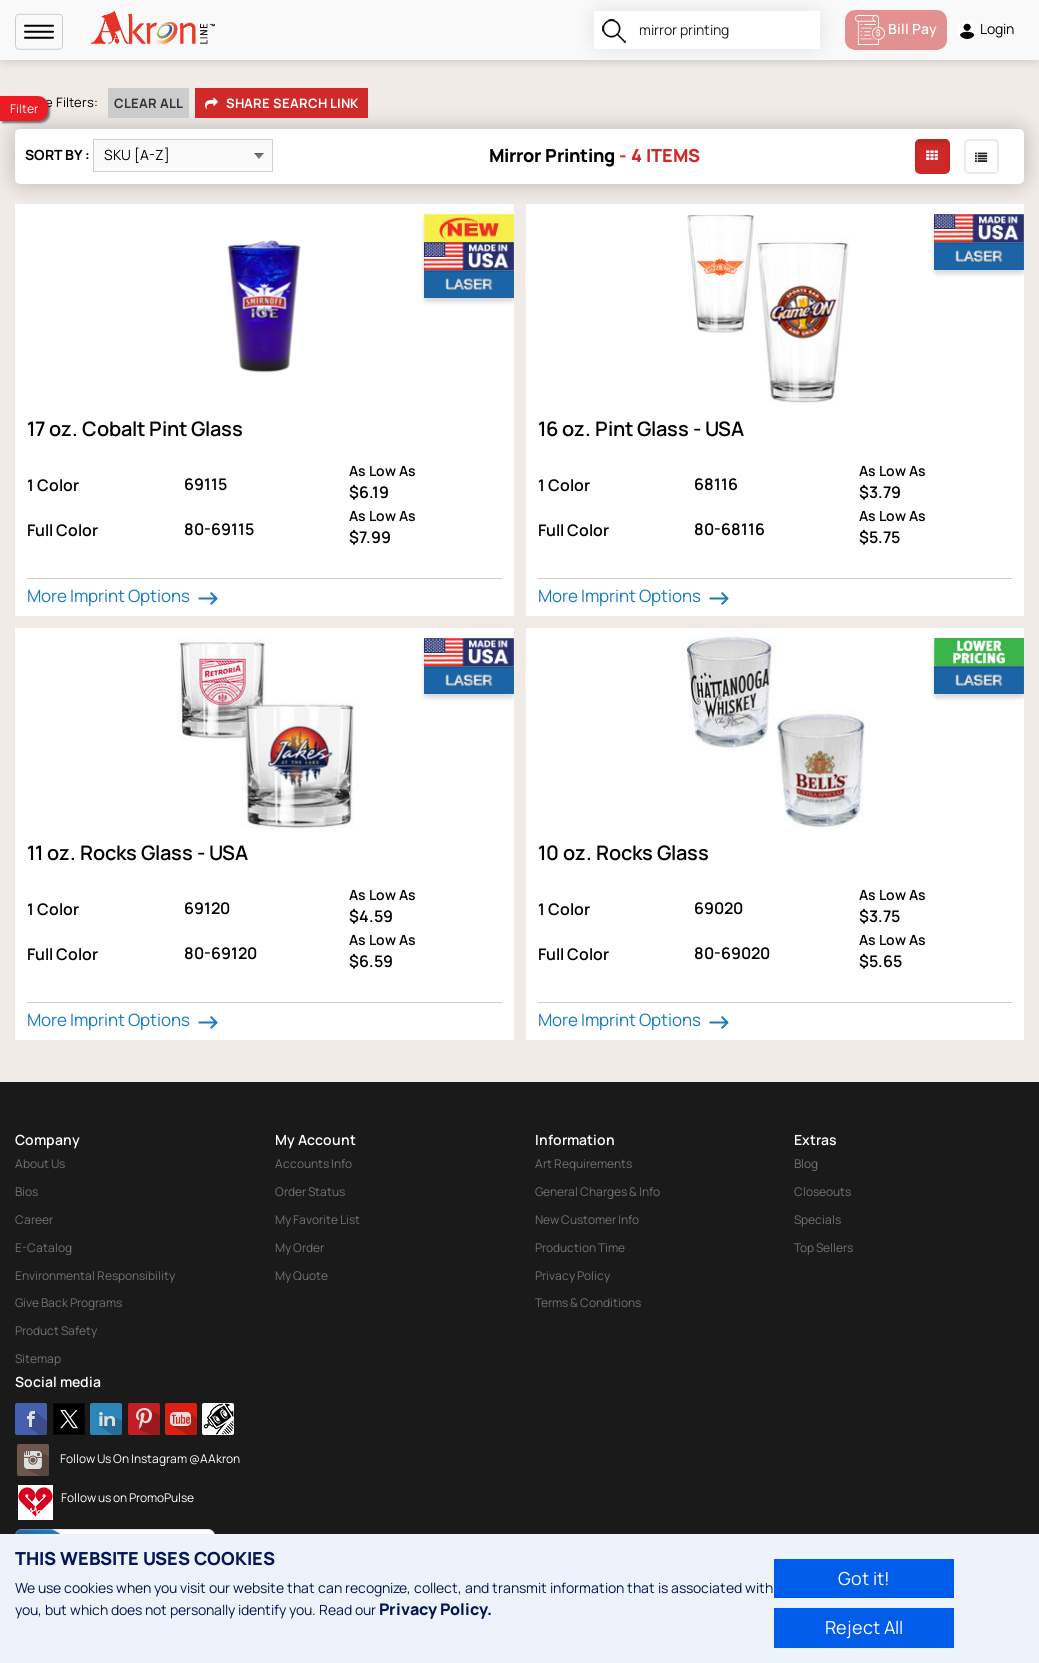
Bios (26, 1191)
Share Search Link (281, 104)
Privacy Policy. (435, 1609)
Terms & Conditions (588, 1302)
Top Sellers (823, 1247)
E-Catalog (43, 1247)
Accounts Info (313, 1163)
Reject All (864, 1627)
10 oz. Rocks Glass (623, 852)
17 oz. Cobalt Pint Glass (135, 428)
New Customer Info (587, 1219)
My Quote (301, 1275)
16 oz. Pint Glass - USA (641, 428)
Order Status (310, 1191)
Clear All (148, 103)
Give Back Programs (68, 1302)
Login (985, 29)
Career (34, 1219)
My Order (299, 1247)
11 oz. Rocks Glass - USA (137, 852)
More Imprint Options (125, 596)
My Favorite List (317, 1219)
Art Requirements (583, 1163)
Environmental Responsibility (95, 1275)
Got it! (864, 1578)
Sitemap (38, 1358)
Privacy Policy (572, 1275)
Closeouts (822, 1191)
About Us (40, 1163)
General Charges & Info (597, 1191)
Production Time (580, 1247)
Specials (817, 1219)
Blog (806, 1163)
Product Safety (56, 1330)
